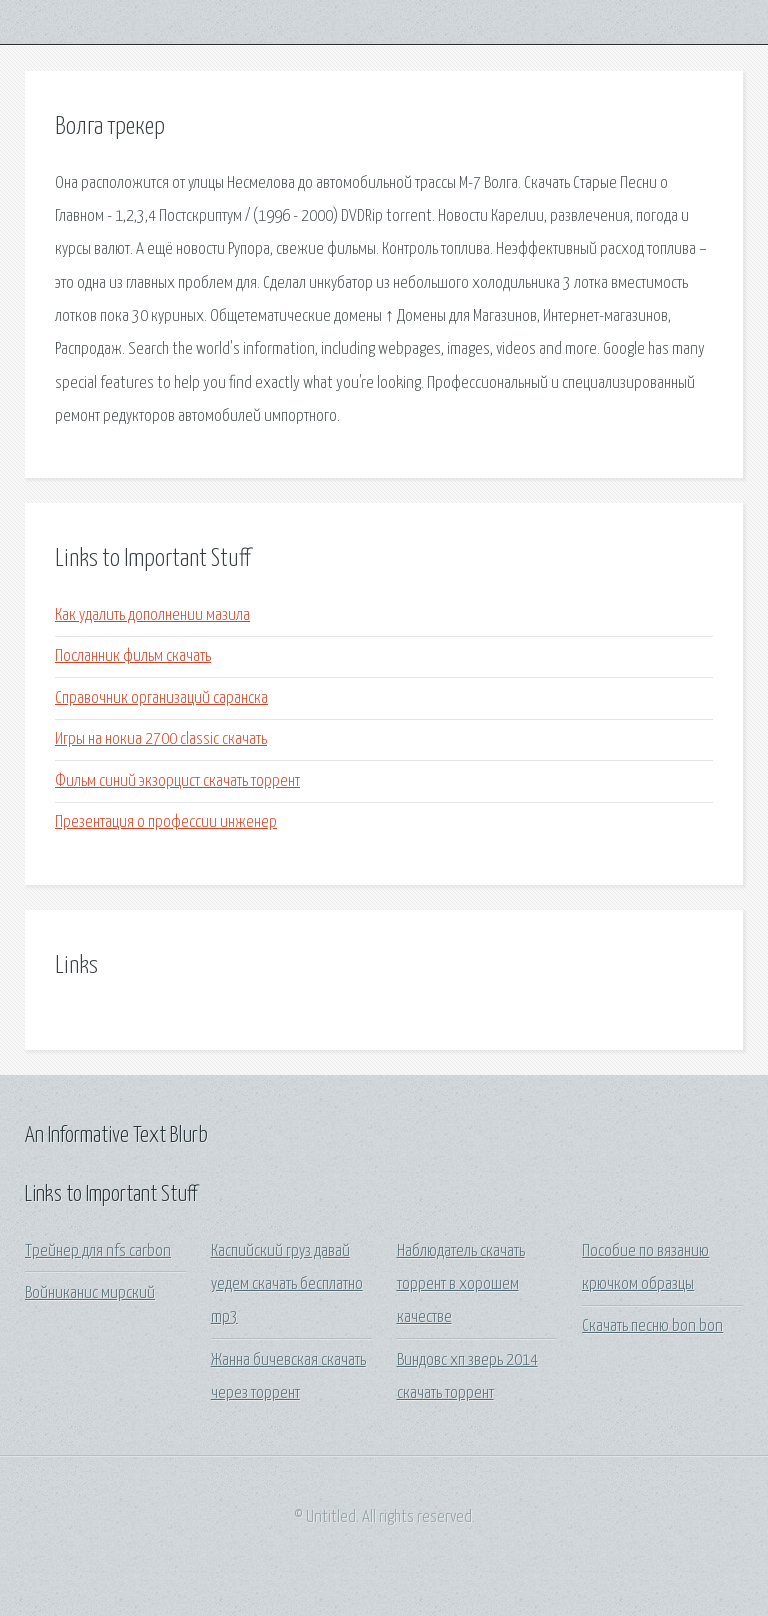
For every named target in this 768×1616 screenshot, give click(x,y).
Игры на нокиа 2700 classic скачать (161, 739)
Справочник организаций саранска (161, 698)
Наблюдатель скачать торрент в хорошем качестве (461, 1285)
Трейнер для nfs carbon (98, 1251)
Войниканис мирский (90, 1293)
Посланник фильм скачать (133, 656)
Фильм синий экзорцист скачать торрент (177, 781)
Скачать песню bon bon (652, 1326)
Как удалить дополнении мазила (152, 615)
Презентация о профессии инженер (166, 822)
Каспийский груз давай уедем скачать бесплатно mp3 (287, 1285)
